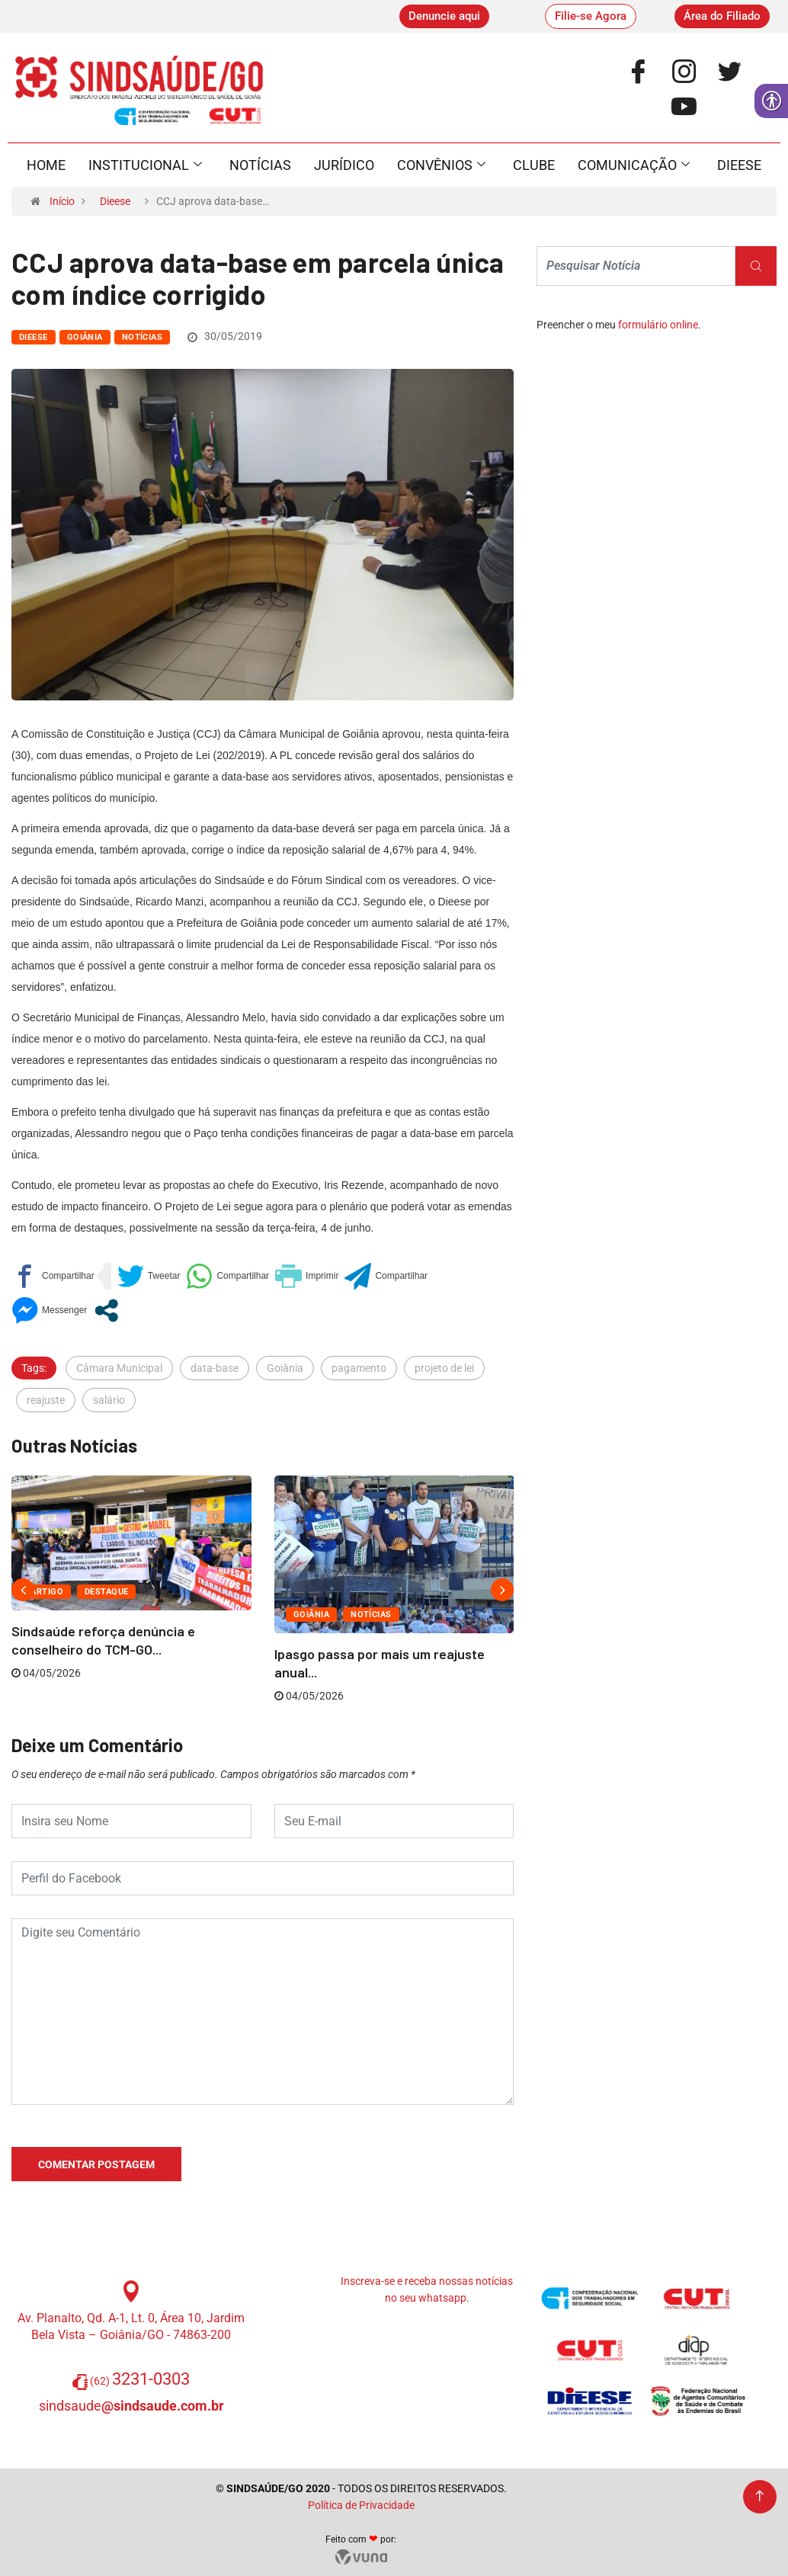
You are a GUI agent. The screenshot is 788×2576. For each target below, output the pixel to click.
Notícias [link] (260, 165)
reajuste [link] (46, 1400)
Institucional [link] (145, 165)
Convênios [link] (441, 165)
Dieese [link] (739, 165)
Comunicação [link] (634, 165)
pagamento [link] (359, 1368)
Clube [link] (534, 165)
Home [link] (46, 165)
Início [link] (62, 201)
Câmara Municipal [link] (119, 1368)
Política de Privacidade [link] (361, 2505)
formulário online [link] (658, 325)
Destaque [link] (107, 1592)
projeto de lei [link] (444, 1368)
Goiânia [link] (85, 337)
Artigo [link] (46, 1592)
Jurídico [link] (344, 165)
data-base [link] (215, 1368)
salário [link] (109, 1400)
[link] (444, 16)
